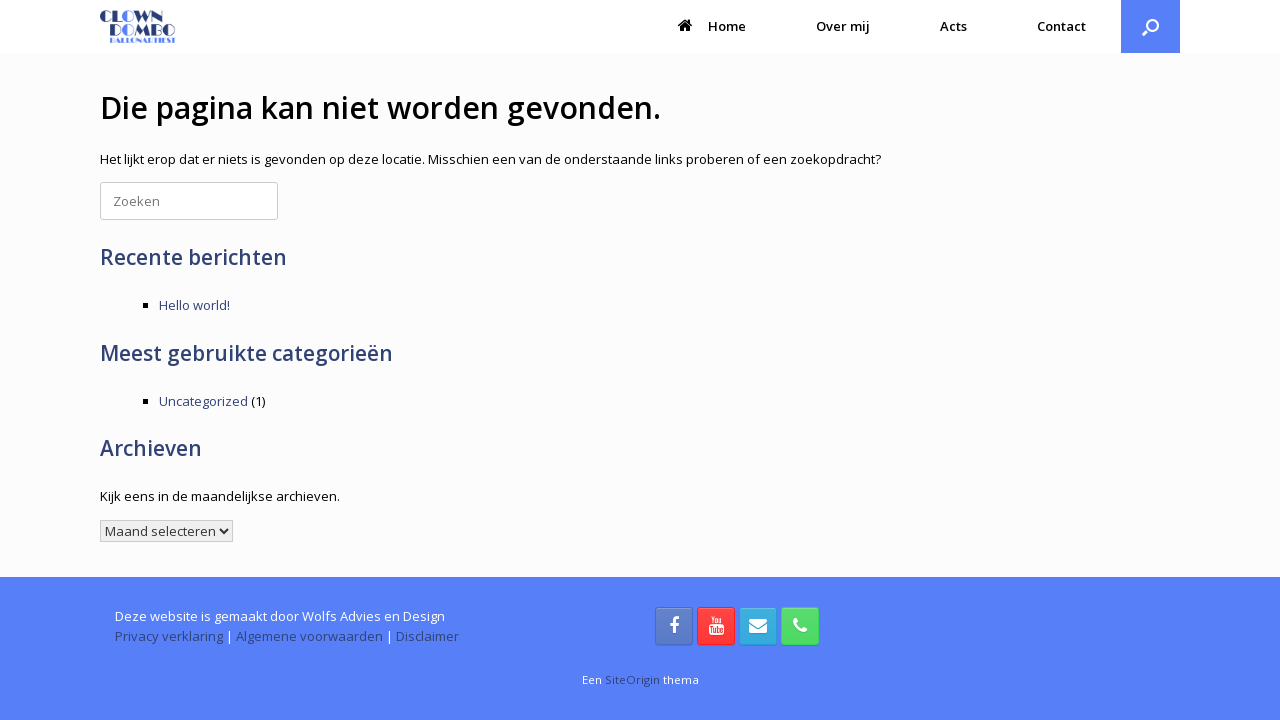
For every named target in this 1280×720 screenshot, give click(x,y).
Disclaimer (427, 636)
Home (712, 26)
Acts (953, 26)
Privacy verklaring (169, 636)
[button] (1150, 26)
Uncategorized (203, 401)
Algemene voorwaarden (309, 636)
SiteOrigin (632, 679)
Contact (1061, 26)
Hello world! (194, 305)
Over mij (843, 26)
